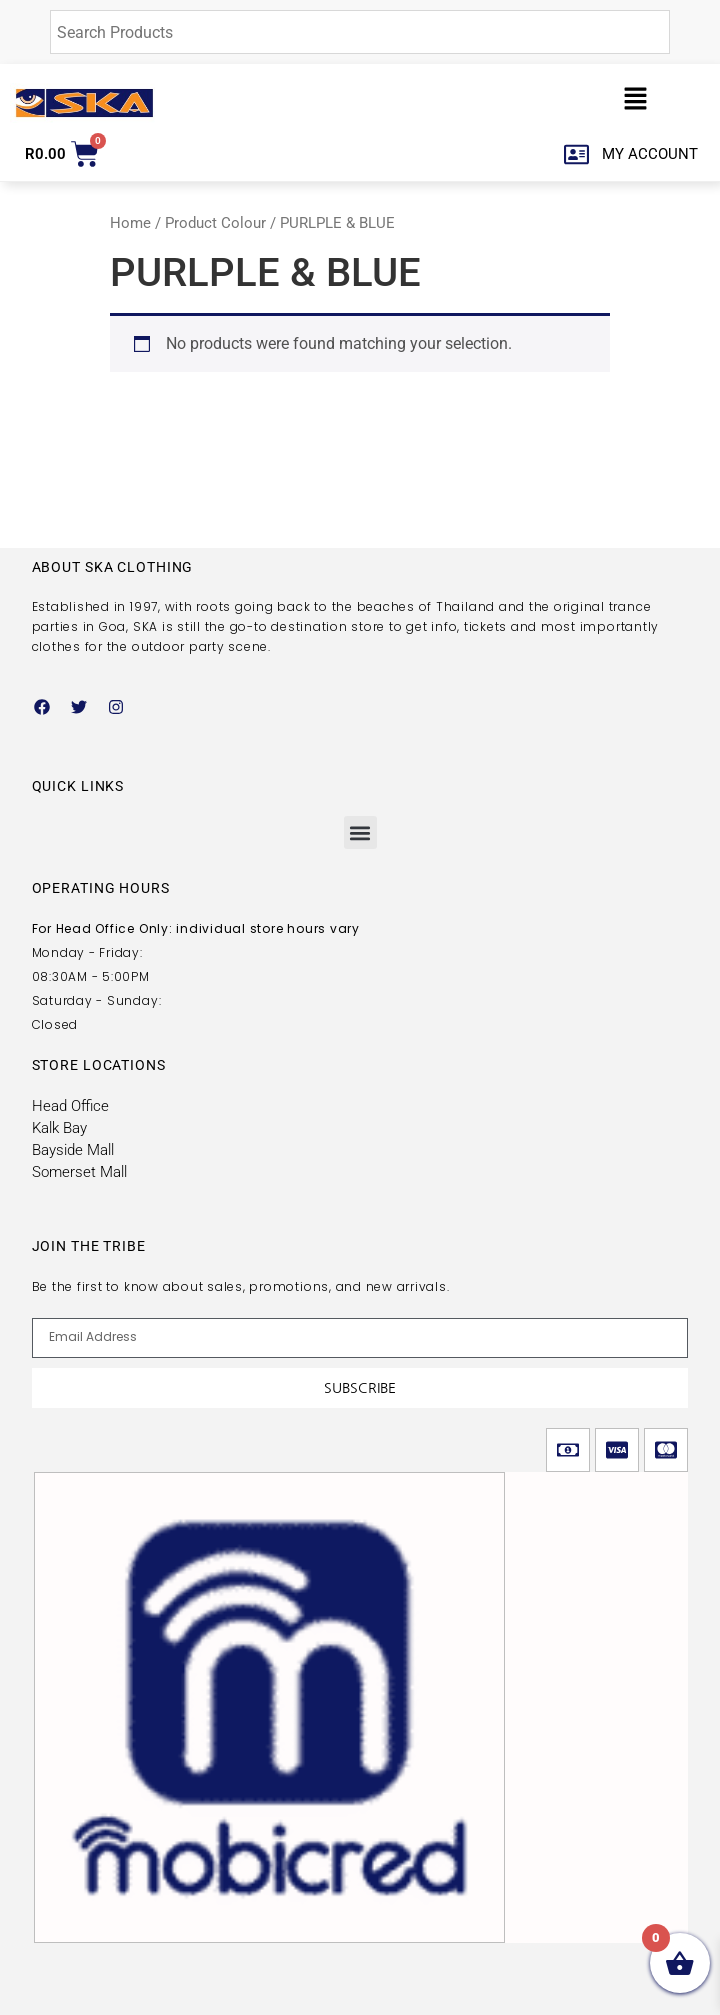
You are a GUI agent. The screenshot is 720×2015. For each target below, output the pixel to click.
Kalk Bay (59, 1128)
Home (130, 223)
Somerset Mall (79, 1172)
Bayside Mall (73, 1150)
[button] (636, 103)
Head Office (70, 1106)
